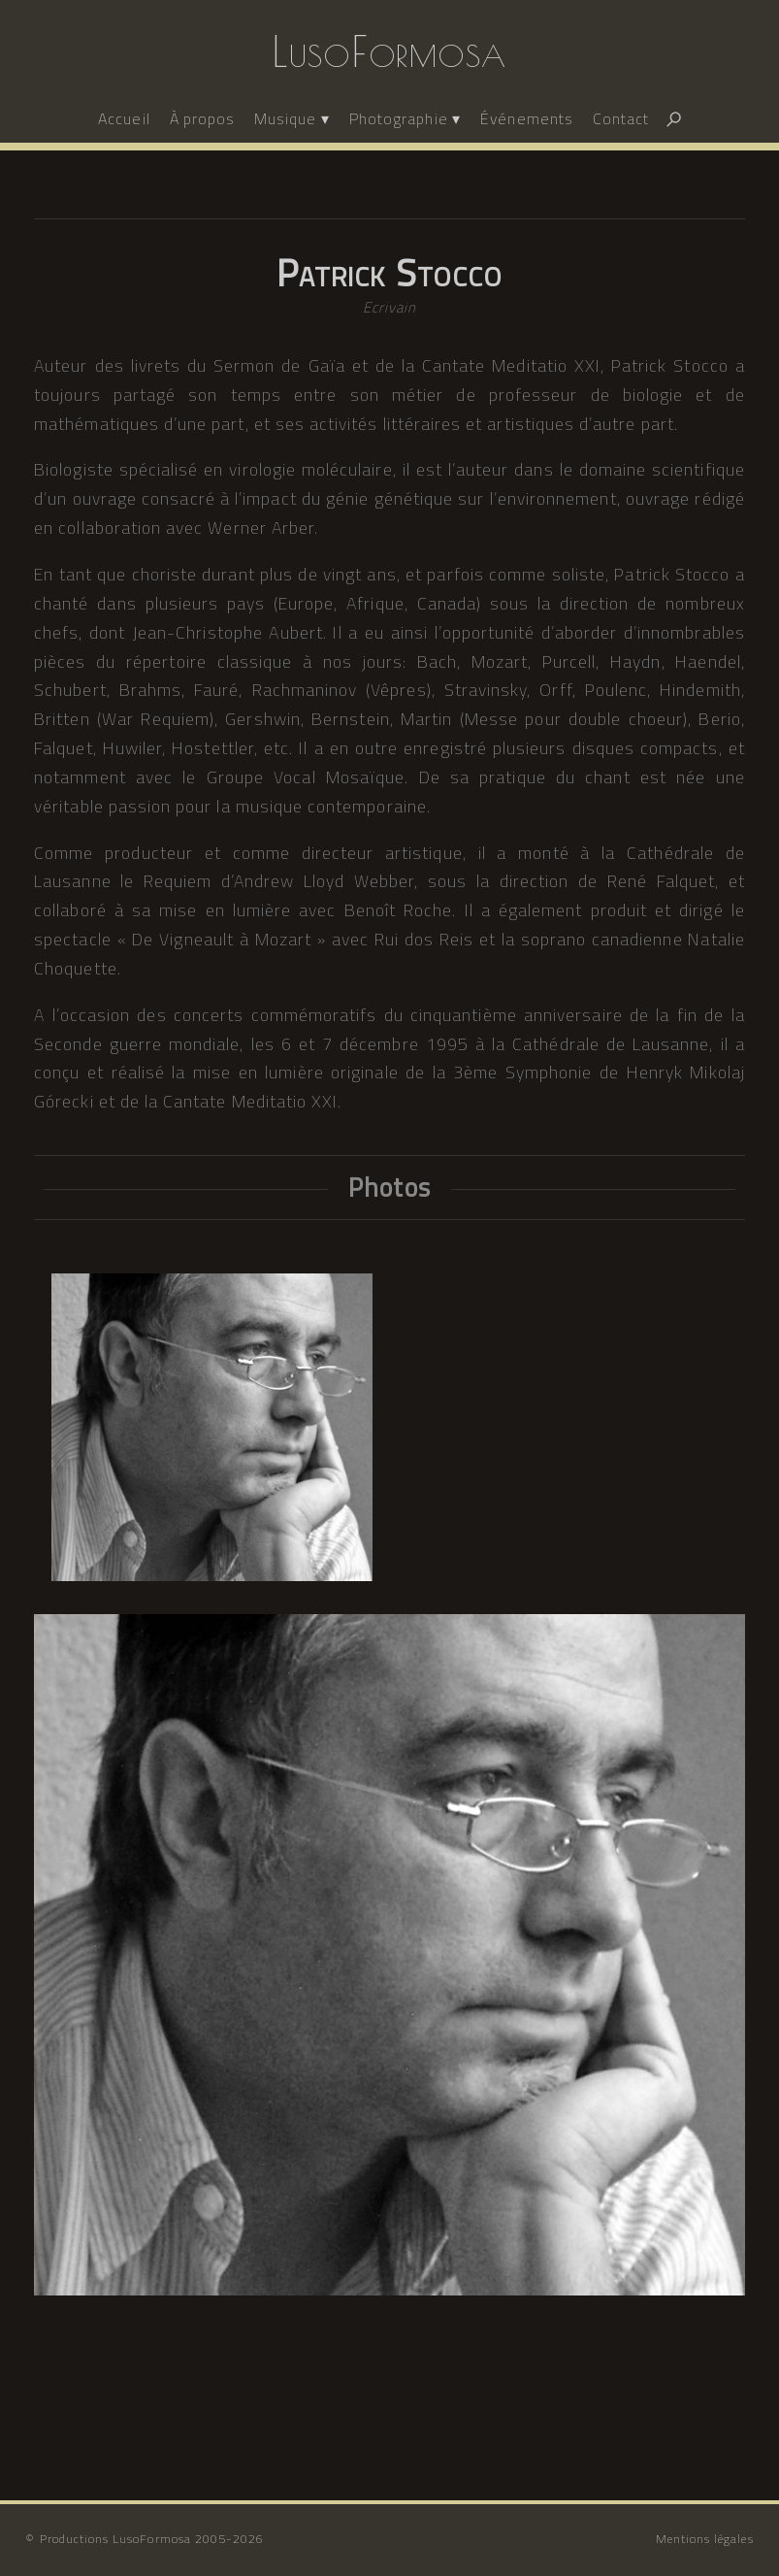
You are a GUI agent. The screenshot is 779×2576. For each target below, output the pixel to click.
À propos (202, 118)
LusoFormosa (389, 51)
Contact (621, 118)
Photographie (398, 118)
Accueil (123, 118)
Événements (526, 118)
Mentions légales (705, 2538)
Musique (285, 118)
